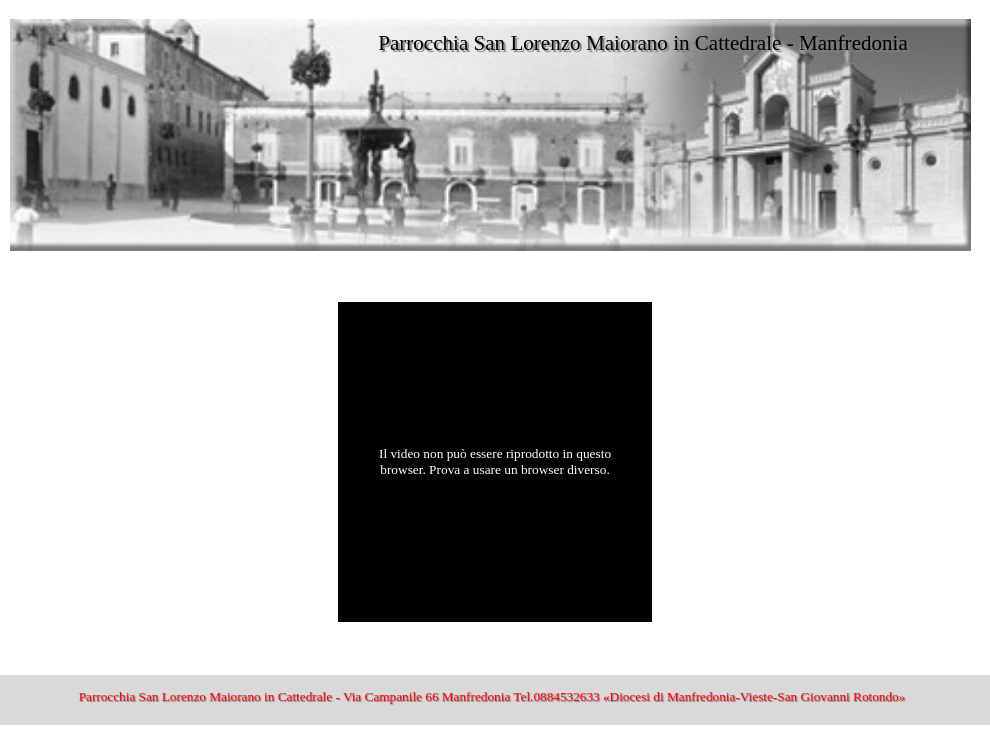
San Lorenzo (50, 280)
